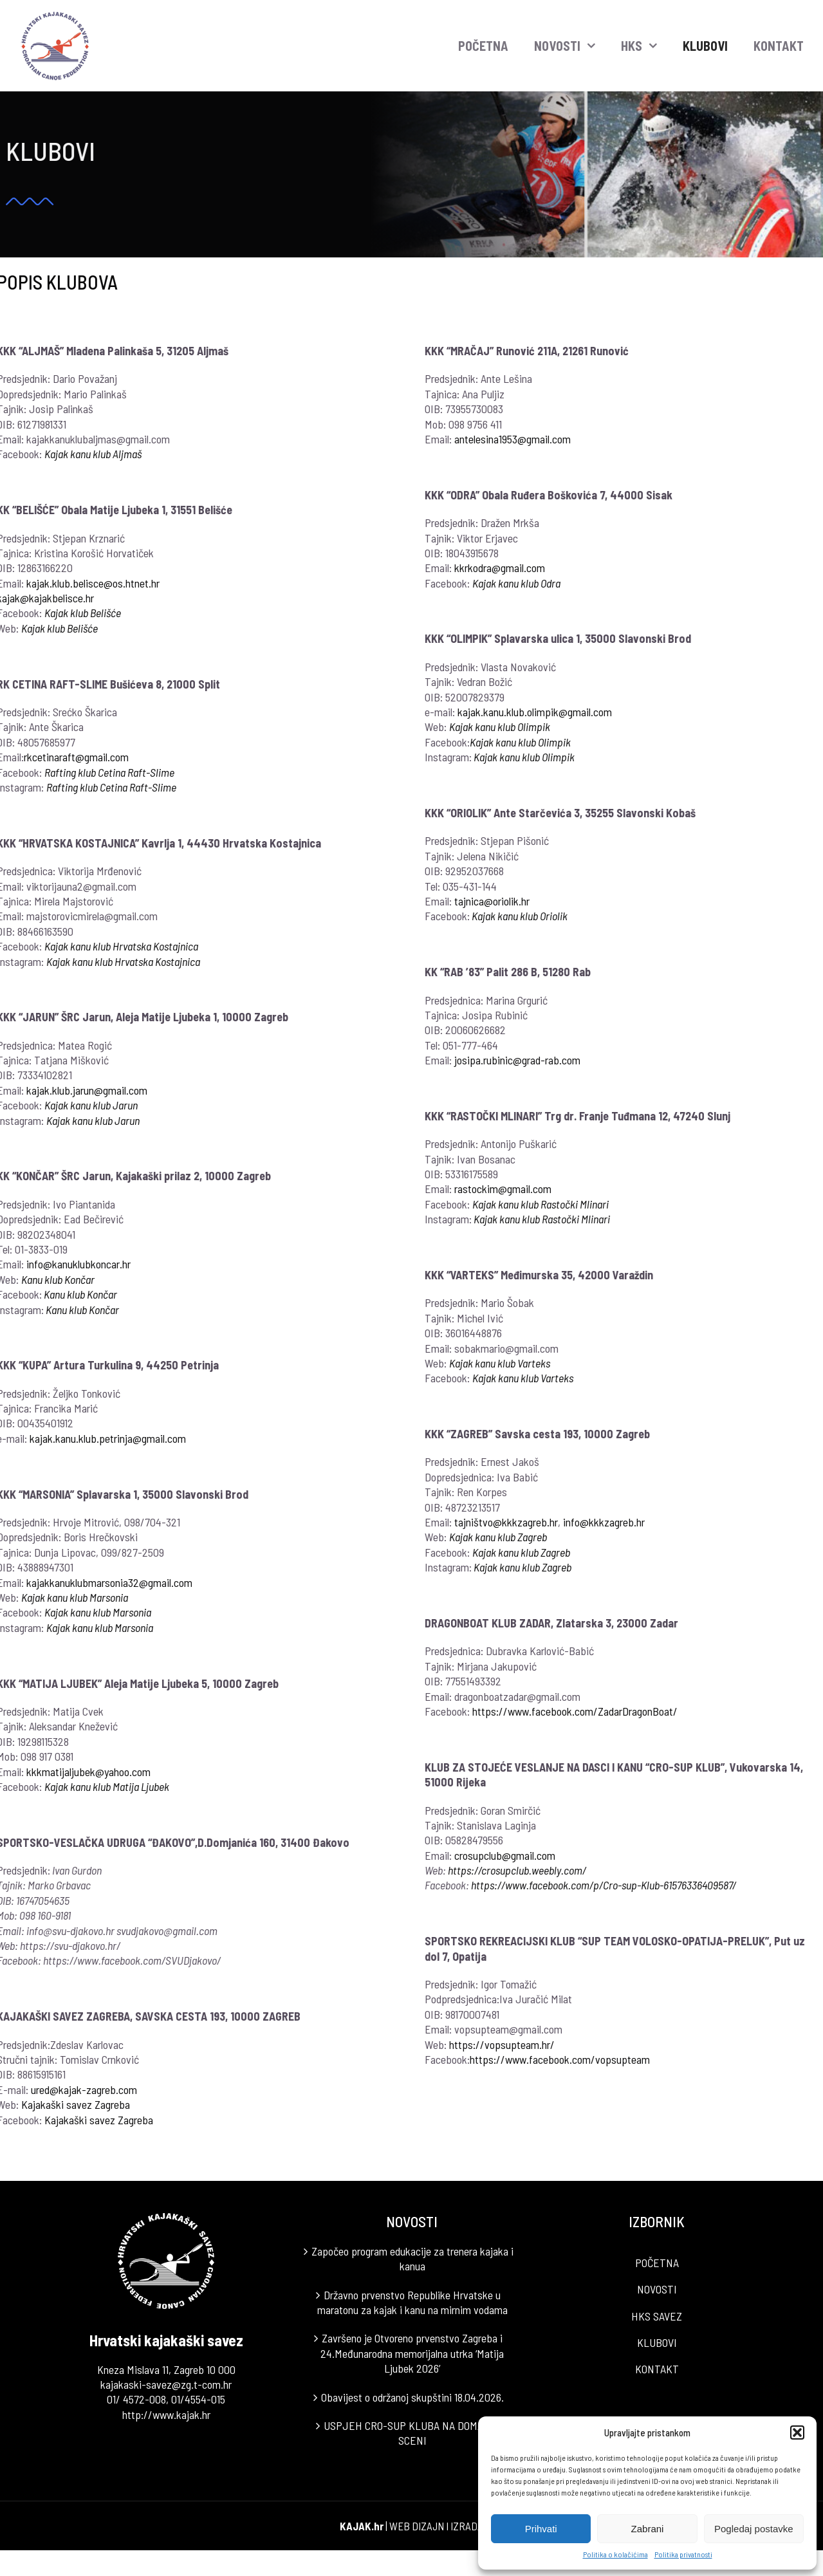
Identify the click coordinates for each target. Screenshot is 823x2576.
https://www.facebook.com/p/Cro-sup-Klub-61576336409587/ (604, 1885)
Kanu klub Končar (58, 1279)
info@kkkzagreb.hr (604, 1522)
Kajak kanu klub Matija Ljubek (107, 1786)
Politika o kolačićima (615, 2554)
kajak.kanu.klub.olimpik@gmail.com (535, 712)
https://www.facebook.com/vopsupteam (560, 2059)
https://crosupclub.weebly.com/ (517, 1870)
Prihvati (541, 2528)
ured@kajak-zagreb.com (85, 2089)
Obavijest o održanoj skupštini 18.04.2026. (412, 2397)
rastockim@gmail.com (503, 1188)
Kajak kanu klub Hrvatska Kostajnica (122, 946)
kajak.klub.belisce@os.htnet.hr (93, 583)
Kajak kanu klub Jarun (93, 1120)
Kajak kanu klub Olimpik (500, 726)
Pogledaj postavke (753, 2528)
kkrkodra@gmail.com (500, 568)
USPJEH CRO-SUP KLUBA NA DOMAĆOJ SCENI (412, 2432)
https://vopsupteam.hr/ (502, 2044)
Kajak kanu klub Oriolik (520, 916)
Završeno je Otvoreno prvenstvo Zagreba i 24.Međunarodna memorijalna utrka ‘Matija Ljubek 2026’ (412, 2353)
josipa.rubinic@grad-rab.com (518, 1060)
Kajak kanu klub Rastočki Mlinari (541, 1204)
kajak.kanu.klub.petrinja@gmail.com (108, 1438)
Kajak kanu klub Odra (517, 583)
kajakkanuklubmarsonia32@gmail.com (110, 1582)
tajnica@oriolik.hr (492, 901)
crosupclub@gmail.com (505, 1855)
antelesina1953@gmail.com (513, 439)
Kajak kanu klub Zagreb (499, 1537)
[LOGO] (55, 15)
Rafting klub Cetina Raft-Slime (110, 772)
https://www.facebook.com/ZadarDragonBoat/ (575, 1711)
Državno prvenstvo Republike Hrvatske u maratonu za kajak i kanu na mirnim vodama (412, 2302)
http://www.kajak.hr (166, 2414)
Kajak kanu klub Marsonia (75, 1597)
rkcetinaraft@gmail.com (76, 757)
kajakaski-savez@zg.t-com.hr (166, 2384)
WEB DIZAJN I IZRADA (436, 2525)
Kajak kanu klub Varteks (523, 1378)
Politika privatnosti (683, 2554)
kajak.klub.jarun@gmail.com (87, 1090)
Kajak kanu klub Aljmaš (93, 454)
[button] (797, 2432)
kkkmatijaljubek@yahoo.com (89, 1772)
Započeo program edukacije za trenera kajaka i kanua (412, 2258)
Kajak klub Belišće (83, 613)
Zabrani (647, 2528)
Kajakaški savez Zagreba (76, 2104)
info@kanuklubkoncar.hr (79, 1264)
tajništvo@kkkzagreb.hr (507, 1522)
